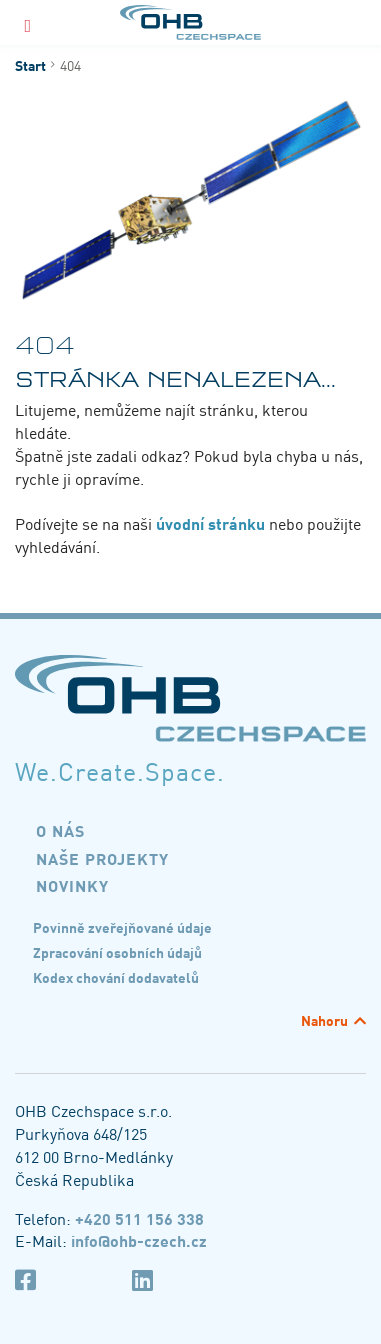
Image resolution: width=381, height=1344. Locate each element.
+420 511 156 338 (139, 1218)
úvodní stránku (210, 523)
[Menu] (28, 22)
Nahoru (324, 1020)
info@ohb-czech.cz (139, 1240)
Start (30, 65)
